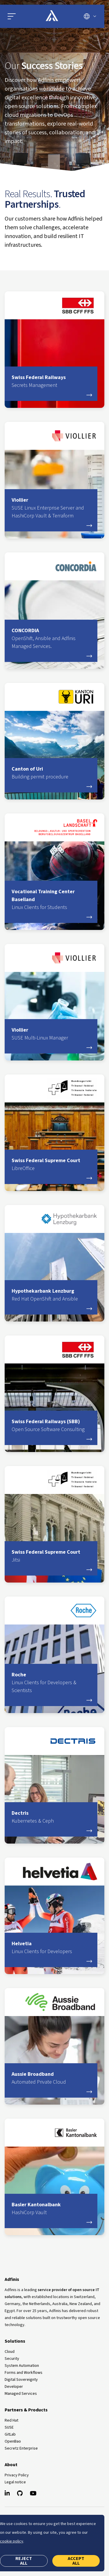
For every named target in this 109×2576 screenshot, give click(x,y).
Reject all (23, 2560)
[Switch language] (90, 16)
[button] (12, 16)
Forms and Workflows (23, 2373)
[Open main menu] (20, 16)
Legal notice (15, 2482)
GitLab (10, 2434)
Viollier (51, 508)
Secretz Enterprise (21, 2448)
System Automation (22, 2366)
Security (12, 2359)
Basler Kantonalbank (51, 2208)
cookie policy (11, 2541)
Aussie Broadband (51, 2078)
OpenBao (13, 2441)
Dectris (51, 1817)
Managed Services (21, 2394)
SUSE (9, 2427)
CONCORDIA (51, 638)
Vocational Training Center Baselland (51, 899)
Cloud (10, 2352)
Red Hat (11, 2420)
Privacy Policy (17, 2475)
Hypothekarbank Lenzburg (51, 1295)
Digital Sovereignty (21, 2380)
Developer (14, 2387)
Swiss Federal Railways (51, 381)
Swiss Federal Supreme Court (51, 1164)
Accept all (76, 2560)
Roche (51, 1682)
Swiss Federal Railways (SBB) (51, 1425)
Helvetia (51, 1947)
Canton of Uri (51, 773)
